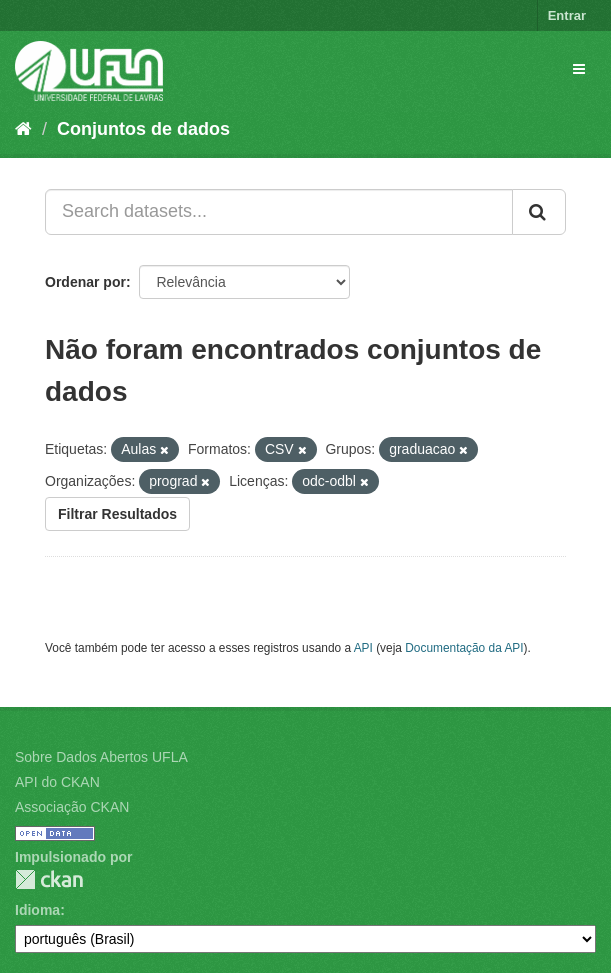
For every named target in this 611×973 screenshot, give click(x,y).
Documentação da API (464, 648)
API (363, 648)
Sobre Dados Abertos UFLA (101, 757)
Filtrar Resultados (117, 514)
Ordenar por (85, 282)
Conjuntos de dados (143, 129)
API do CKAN (57, 782)
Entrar (567, 15)
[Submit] (539, 212)
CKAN (49, 879)
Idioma (37, 910)
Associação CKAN (72, 807)
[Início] (23, 129)
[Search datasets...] (279, 212)
